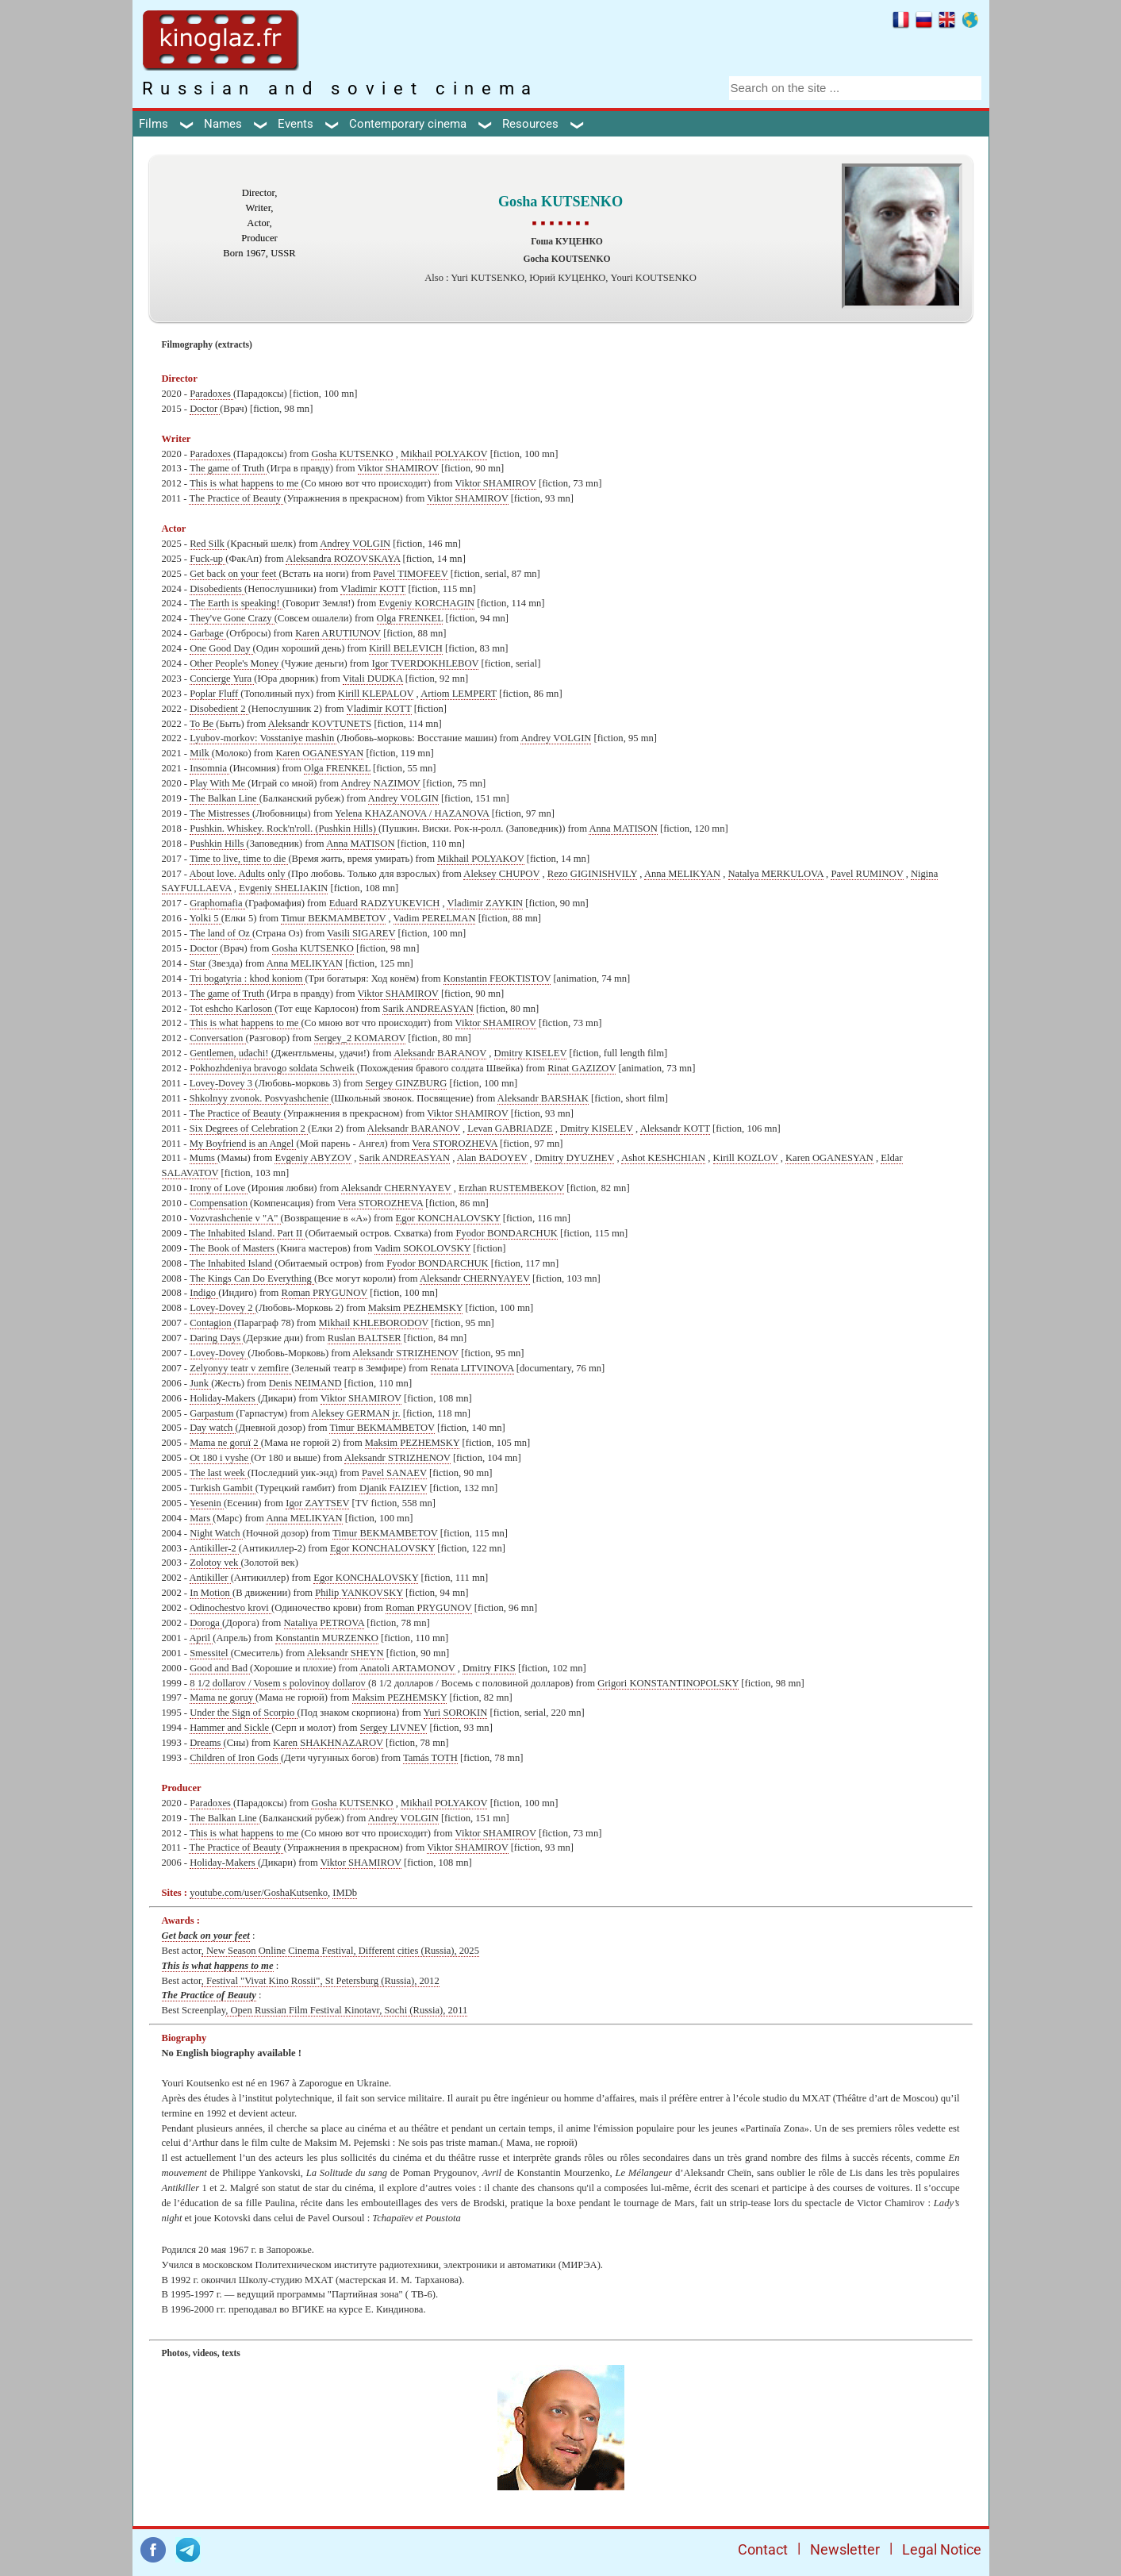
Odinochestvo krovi (230, 1607)
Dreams (206, 1742)
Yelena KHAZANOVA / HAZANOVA (412, 813)
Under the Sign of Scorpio (243, 1712)
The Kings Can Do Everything (252, 1278)
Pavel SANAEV (394, 1472)
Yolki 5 (205, 918)
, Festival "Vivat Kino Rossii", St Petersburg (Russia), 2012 (321, 1980)
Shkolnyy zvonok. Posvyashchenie (260, 1098)
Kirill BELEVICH (406, 648)
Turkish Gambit (222, 1488)
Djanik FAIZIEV (393, 1488)
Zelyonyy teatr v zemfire (240, 1368)
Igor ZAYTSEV (317, 1503)
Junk (200, 1383)
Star (199, 963)
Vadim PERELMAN (435, 918)
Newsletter (845, 2549)
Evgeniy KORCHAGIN (426, 603)
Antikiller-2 (214, 1548)
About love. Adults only (239, 873)
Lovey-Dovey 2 (222, 1307)
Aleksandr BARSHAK (543, 1098)
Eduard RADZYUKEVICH (384, 903)
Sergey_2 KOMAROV (359, 1038)
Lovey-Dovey (219, 1353)
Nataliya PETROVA (324, 1622)
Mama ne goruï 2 (225, 1442)
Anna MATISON (623, 828)
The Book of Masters (233, 1248)
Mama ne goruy (222, 1697)
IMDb (344, 1892)
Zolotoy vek (215, 1562)
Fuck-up (207, 558)
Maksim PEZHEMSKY (415, 1307)
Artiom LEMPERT (458, 693)
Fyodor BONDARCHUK (506, 1233)
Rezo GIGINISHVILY (592, 873)
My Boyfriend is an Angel (243, 1143)
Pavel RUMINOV (867, 873)
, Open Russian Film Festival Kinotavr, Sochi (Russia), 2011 (346, 2010)
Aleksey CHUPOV (501, 873)
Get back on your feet (234, 573)
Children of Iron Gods (235, 1757)
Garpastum (213, 1413)
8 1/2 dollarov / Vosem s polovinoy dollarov (279, 1683)
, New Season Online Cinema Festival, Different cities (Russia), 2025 (340, 1950)
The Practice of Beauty (236, 498)
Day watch (212, 1427)
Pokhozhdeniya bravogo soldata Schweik (273, 1068)
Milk (201, 753)
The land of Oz (221, 933)
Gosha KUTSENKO (352, 453)
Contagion (212, 1322)
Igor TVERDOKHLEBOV (424, 663)
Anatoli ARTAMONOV (407, 1668)
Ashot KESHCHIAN (663, 1157)
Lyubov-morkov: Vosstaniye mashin (263, 738)
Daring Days (216, 1338)
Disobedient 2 (219, 708)
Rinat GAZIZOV (581, 1068)
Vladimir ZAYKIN (485, 903)
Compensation (220, 1203)
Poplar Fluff (215, 693)
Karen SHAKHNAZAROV (328, 1742)
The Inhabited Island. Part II (247, 1233)
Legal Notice (941, 2549)
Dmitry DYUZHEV (574, 1157)
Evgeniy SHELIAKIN (283, 888)
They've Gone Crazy (232, 618)
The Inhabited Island (232, 1263)
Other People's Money (235, 663)
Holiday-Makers (224, 1398)
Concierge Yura (222, 678)
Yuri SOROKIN (456, 1712)
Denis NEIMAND (305, 1383)
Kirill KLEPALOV (376, 693)
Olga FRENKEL (410, 618)
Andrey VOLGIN (355, 543)
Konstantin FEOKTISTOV (497, 978)
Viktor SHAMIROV (398, 468)
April (201, 1638)
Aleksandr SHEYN (345, 1653)
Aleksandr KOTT (675, 1128)
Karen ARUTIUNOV (338, 633)
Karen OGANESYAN (319, 753)
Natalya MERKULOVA (775, 873)
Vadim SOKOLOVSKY (422, 1248)
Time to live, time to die (239, 858)
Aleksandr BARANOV (440, 1053)
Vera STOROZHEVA (454, 1143)
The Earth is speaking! (236, 603)
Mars (201, 1518)
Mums (203, 1157)
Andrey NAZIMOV (380, 783)
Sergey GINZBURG (406, 1083)
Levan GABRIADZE (509, 1128)
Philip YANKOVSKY (359, 1592)
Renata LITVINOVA (472, 1368)
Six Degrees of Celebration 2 (249, 1128)
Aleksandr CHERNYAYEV (396, 1188)
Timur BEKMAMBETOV (333, 918)
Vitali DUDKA (373, 678)
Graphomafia (217, 903)
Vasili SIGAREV (361, 933)
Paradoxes (211, 393)
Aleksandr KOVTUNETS (319, 723)
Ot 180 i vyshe (220, 1457)
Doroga (206, 1622)
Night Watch (216, 1533)
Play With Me (219, 783)
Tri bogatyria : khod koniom (247, 978)
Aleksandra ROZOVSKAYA (343, 558)
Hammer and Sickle (230, 1727)
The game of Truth (228, 468)
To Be (203, 723)
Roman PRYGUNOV (325, 1292)
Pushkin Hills (218, 843)
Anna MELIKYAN (682, 873)
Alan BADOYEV (492, 1157)
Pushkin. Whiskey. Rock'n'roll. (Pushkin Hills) (284, 828)
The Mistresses (221, 813)
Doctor (205, 408)
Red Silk (208, 543)
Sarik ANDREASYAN (427, 1008)
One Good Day (221, 648)
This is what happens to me (245, 483)
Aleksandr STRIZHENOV (405, 1353)
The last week (219, 1472)
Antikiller (210, 1577)
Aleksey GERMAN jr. (355, 1413)
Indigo (204, 1292)
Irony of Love (219, 1188)
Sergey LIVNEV (394, 1727)
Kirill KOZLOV (745, 1157)
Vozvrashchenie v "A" (235, 1218)
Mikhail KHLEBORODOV (374, 1322)
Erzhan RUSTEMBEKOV (511, 1188)
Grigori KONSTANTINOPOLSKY (668, 1683)
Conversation (217, 1038)
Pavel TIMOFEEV (410, 573)
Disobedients (217, 588)
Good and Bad (220, 1668)
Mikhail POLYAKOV (444, 453)
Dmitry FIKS (489, 1668)
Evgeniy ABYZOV (312, 1157)
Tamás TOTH (430, 1757)
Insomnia (209, 768)
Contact (763, 2549)
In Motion (211, 1592)
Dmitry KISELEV (530, 1053)
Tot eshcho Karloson (232, 1008)
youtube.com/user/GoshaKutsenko (259, 1892)
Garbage (208, 633)
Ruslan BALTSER (364, 1338)
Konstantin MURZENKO (326, 1638)
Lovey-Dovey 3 (222, 1083)
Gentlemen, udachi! (230, 1053)
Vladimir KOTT (372, 588)
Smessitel (210, 1653)
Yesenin (207, 1503)
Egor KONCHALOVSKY (448, 1218)
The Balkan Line (224, 798)
